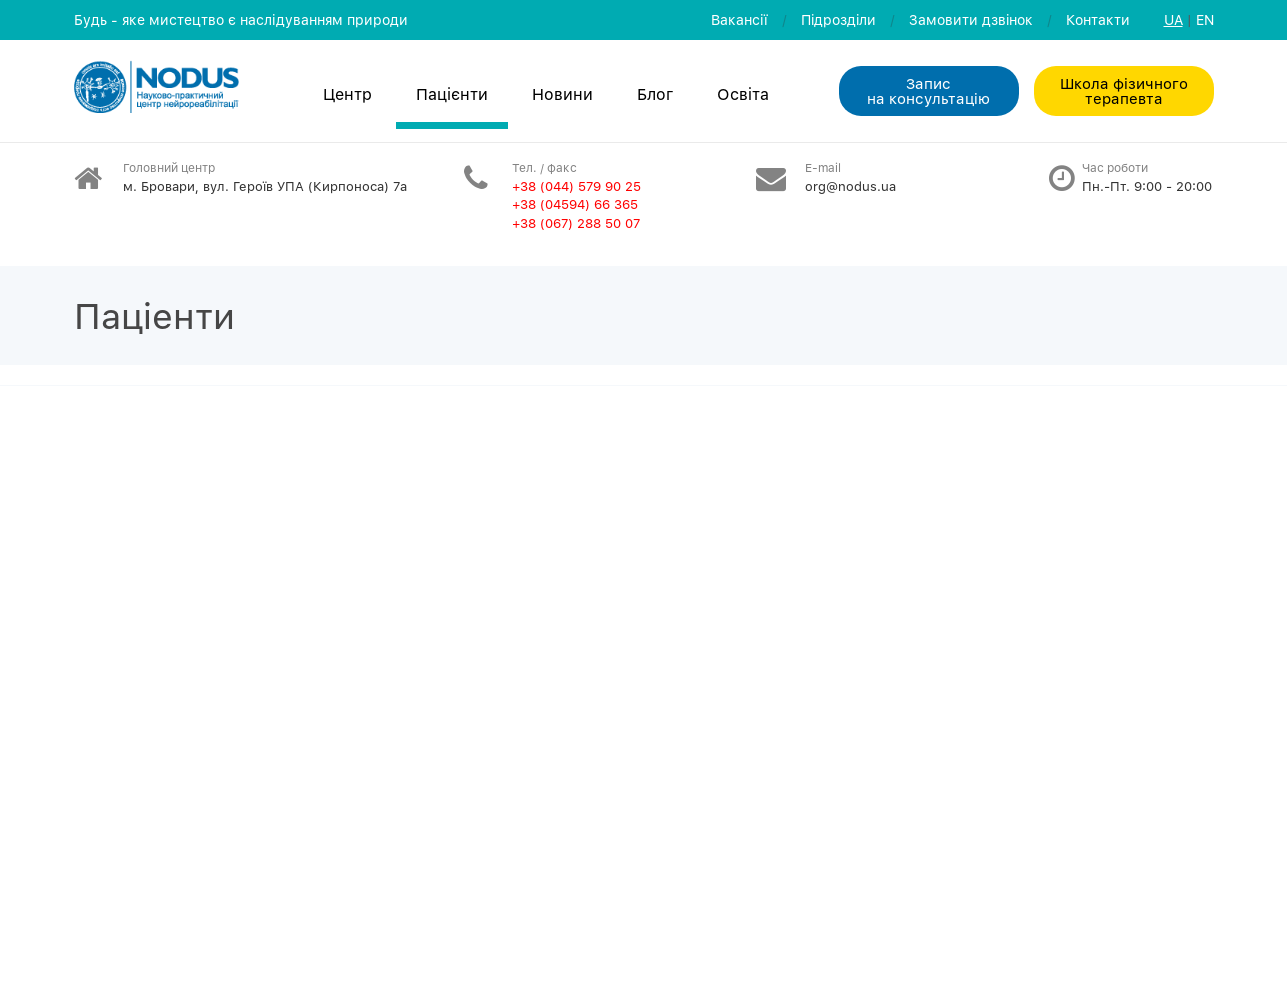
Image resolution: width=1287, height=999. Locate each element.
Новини (562, 94)
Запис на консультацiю (928, 90)
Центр (347, 94)
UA (1173, 19)
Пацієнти (452, 94)
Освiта (743, 94)
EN (1205, 19)
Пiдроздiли (838, 19)
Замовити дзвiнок (971, 19)
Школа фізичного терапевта (1124, 90)
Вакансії (739, 19)
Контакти (1098, 19)
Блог (655, 94)
